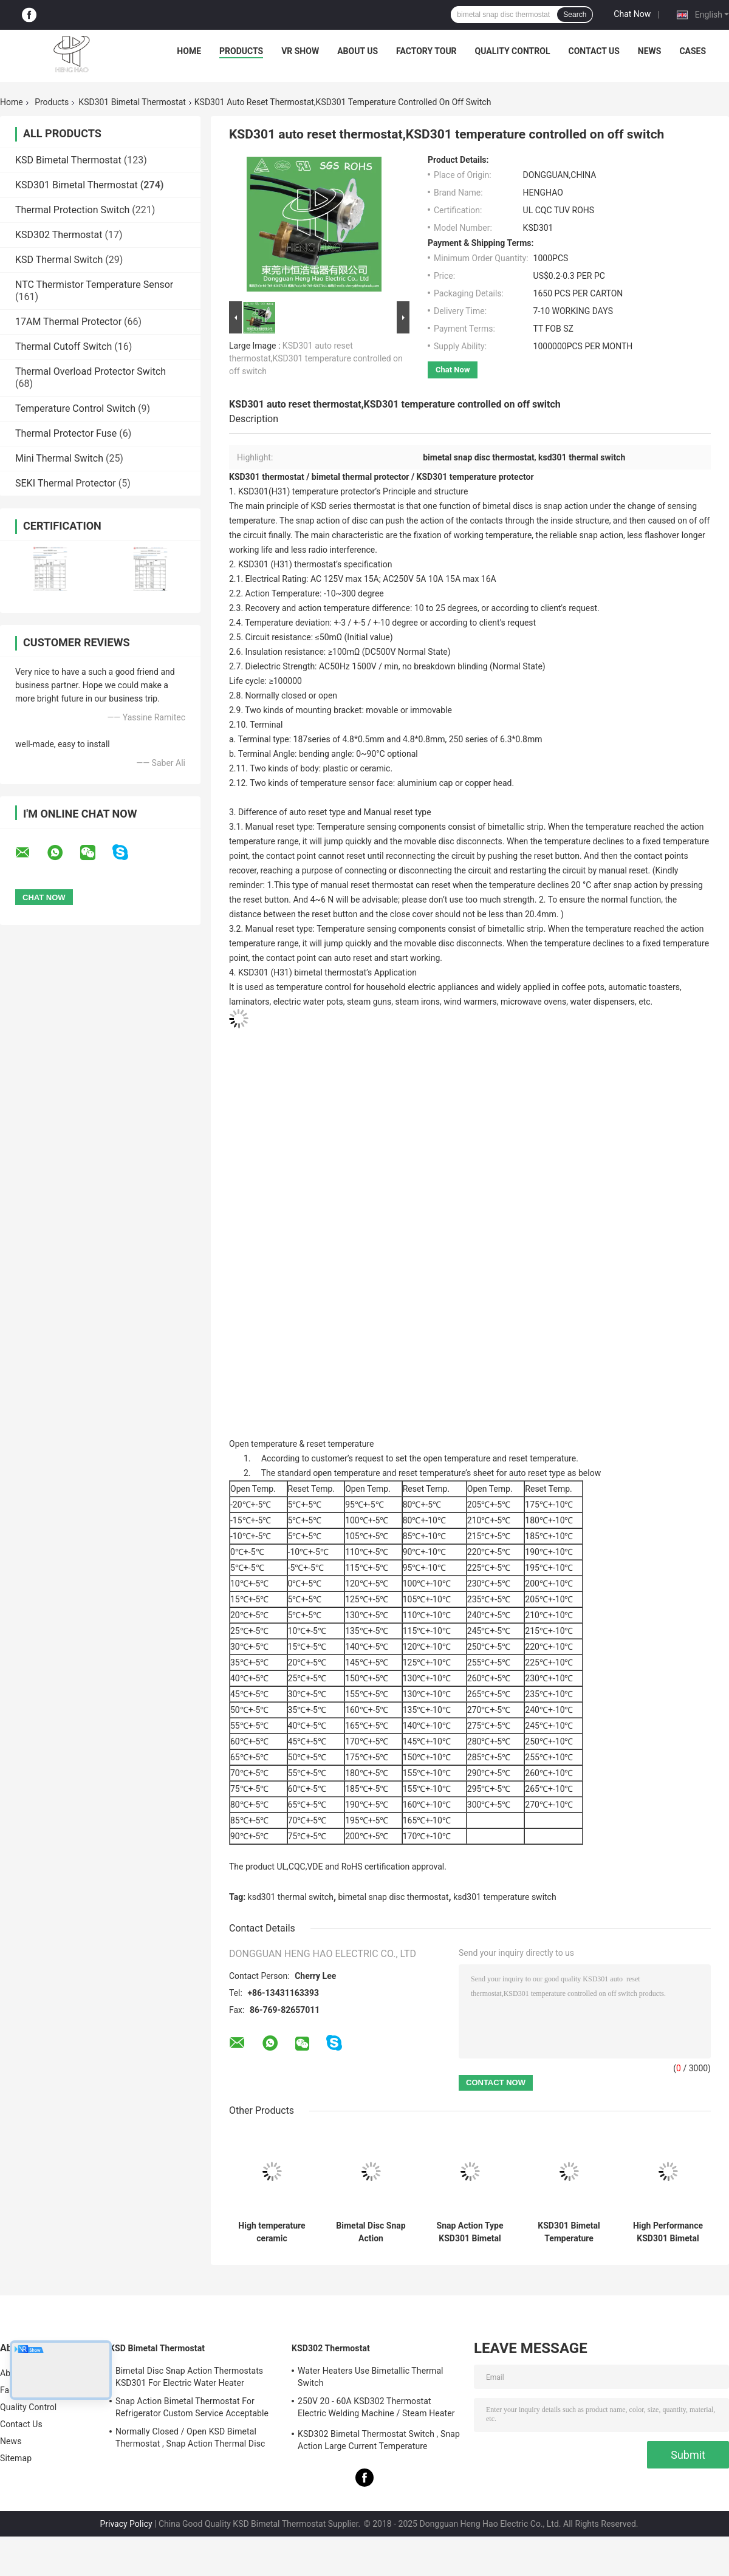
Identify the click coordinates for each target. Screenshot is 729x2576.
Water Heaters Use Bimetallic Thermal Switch (370, 2377)
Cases (692, 51)
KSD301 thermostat (266, 477)
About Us (357, 51)
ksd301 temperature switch (504, 1897)
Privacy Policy (126, 2524)
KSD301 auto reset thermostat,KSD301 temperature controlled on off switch (316, 358)
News (650, 51)
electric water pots (308, 1001)
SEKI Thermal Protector (65, 483)
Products (241, 51)
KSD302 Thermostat (59, 235)
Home (189, 51)
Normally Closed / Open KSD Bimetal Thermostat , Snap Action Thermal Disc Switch (190, 2439)
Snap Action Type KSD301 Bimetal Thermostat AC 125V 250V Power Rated (470, 2232)
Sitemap (16, 2458)
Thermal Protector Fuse (66, 433)
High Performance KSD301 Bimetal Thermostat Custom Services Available (668, 2232)
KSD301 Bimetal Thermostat (131, 102)
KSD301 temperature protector (475, 477)
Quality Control (512, 51)
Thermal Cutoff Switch (63, 346)
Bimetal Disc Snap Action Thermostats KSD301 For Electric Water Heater (189, 2377)
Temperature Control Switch (75, 408)
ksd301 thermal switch (291, 1897)
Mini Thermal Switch (59, 458)
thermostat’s (318, 564)
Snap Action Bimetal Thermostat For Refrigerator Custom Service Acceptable (192, 2407)
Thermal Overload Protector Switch (90, 371)
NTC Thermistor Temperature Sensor (94, 284)
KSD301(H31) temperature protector (306, 491)
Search (574, 14)
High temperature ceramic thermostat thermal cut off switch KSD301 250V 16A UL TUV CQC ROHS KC (272, 2232)
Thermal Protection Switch (72, 210)
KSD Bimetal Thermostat (68, 160)
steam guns (369, 1001)
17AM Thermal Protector (68, 321)
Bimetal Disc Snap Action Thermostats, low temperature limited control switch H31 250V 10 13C (370, 2232)
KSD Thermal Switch (59, 259)
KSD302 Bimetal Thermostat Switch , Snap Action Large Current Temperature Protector (379, 2442)
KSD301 (253, 564)
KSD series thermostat (352, 506)
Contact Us (593, 51)
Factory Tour (426, 51)
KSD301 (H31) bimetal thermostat (301, 972)
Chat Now (632, 14)
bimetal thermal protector (360, 477)
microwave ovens (533, 1001)
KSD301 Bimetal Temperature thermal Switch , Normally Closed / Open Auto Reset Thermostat (569, 2232)
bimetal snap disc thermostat (393, 1897)
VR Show (300, 51)
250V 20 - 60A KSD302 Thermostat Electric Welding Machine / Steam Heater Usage (376, 2409)
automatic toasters (644, 987)
